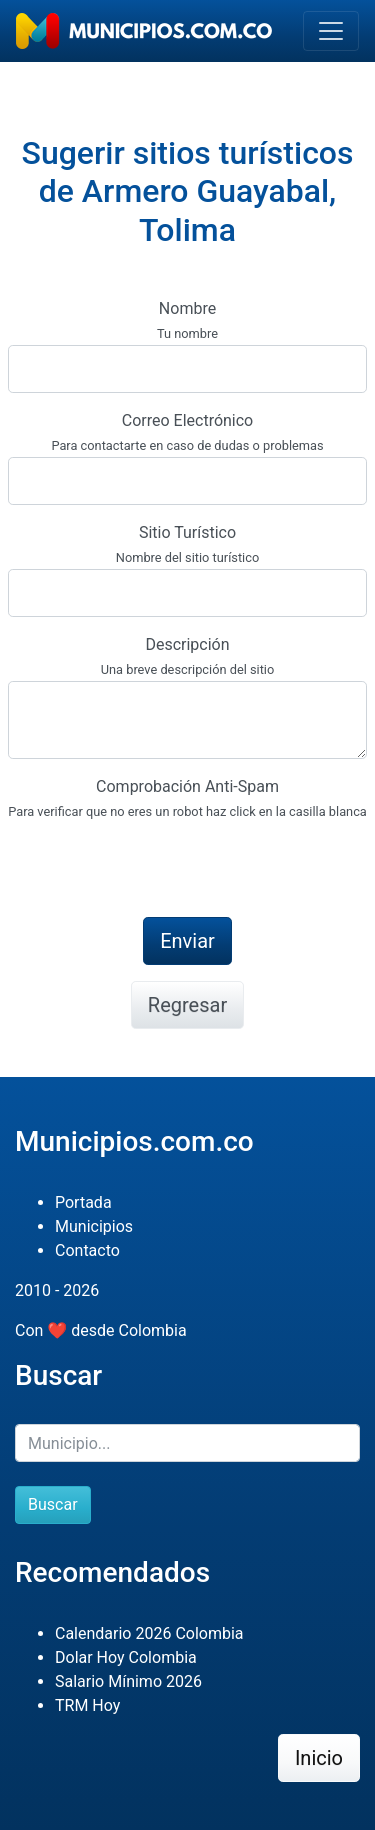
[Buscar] (187, 1443)
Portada (83, 1202)
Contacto (87, 1250)
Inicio (319, 1758)
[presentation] (160, 862)
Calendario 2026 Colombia (149, 1633)
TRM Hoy (87, 1705)
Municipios (94, 1226)
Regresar (187, 1005)
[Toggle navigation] (331, 31)
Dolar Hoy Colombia (126, 1657)
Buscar (53, 1504)
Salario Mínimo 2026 (128, 1681)
